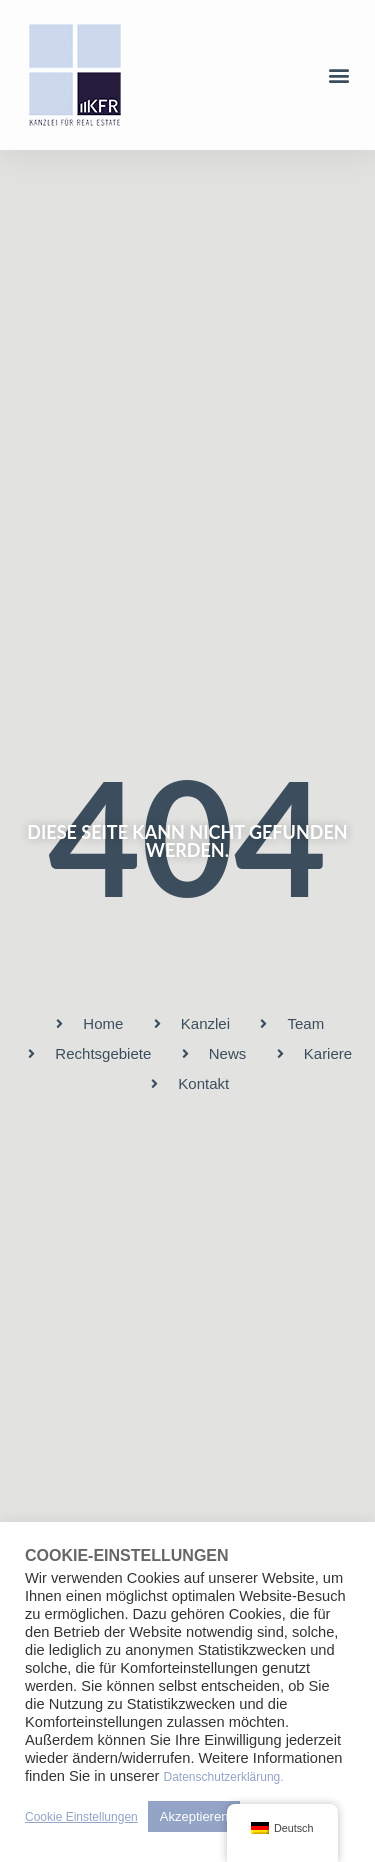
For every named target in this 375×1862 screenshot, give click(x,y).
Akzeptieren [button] (194, 1816)
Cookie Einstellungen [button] (81, 1817)
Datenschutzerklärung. (224, 1777)
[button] (338, 75)
